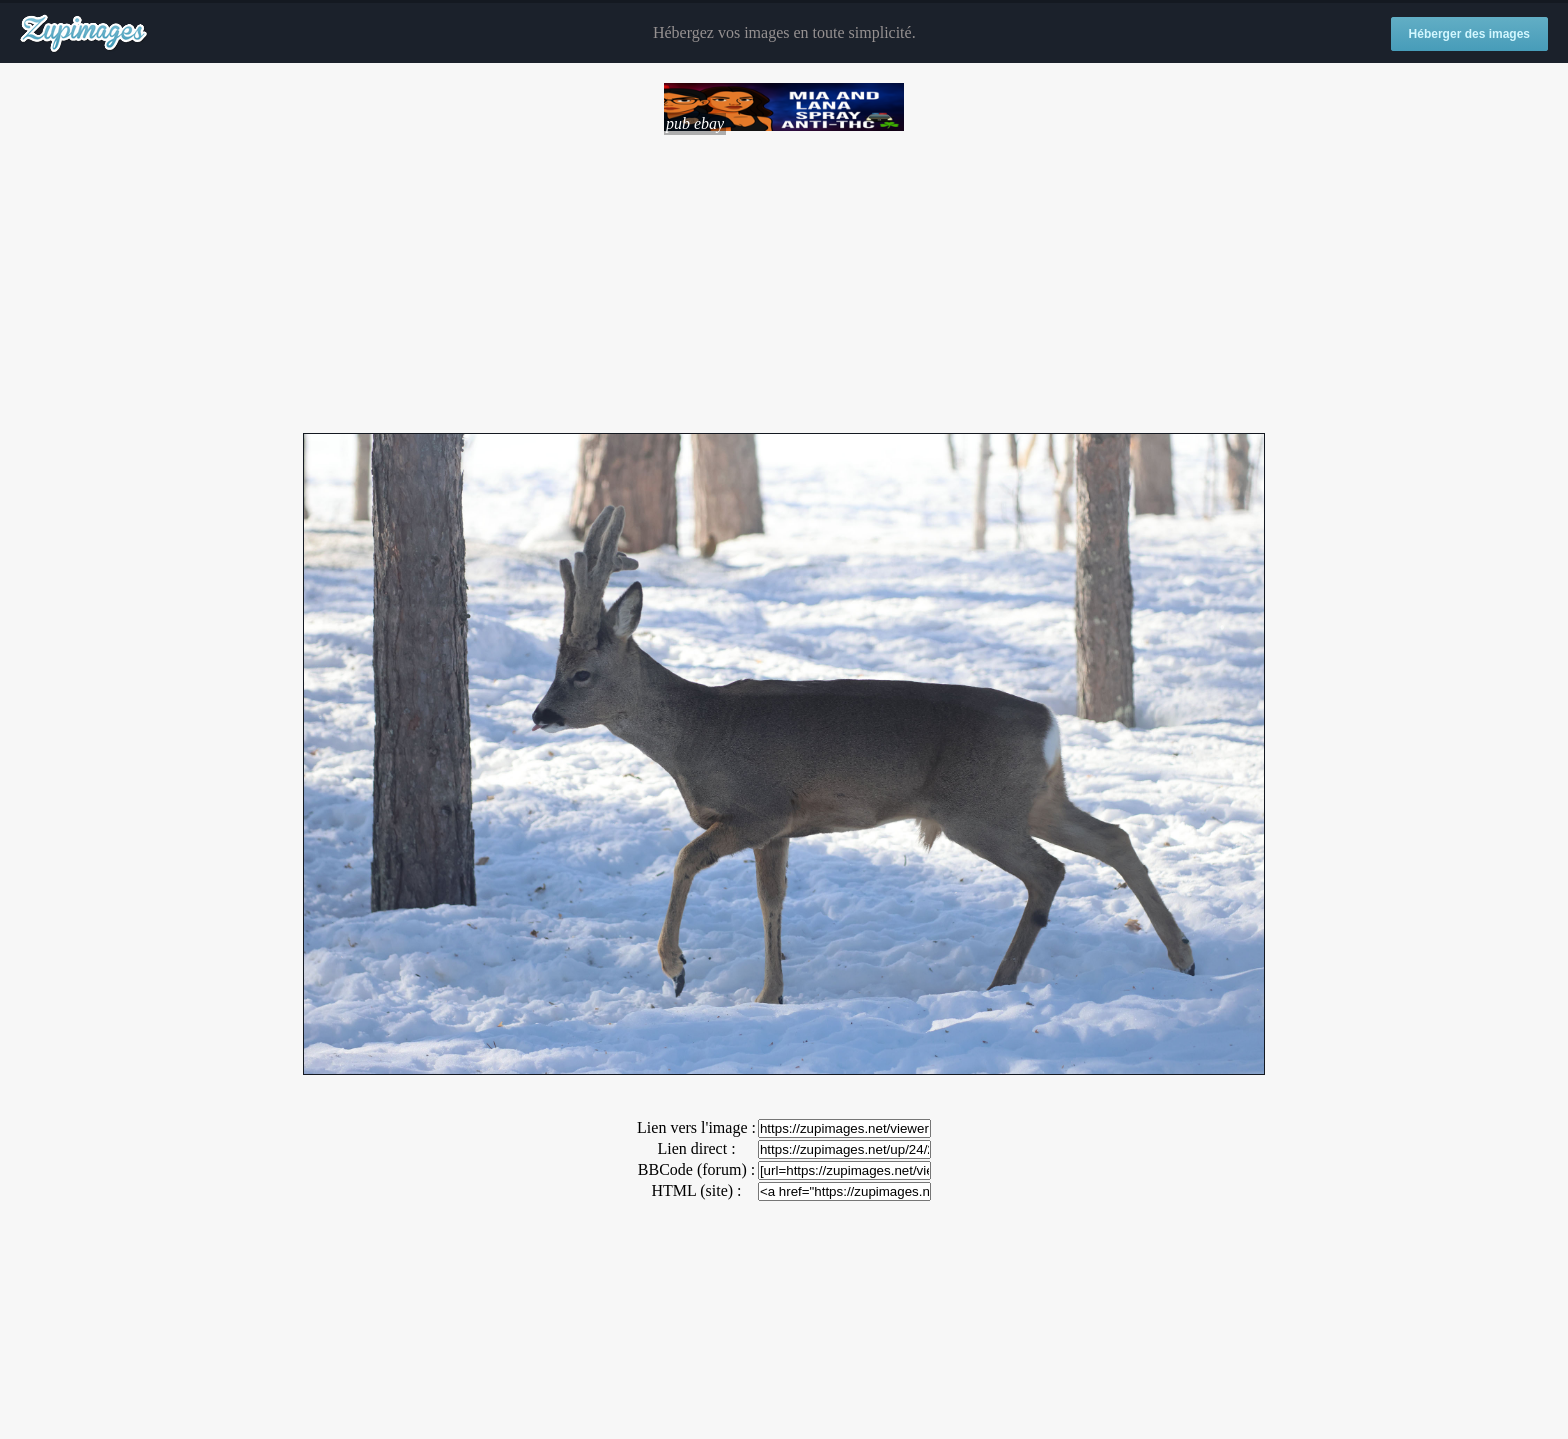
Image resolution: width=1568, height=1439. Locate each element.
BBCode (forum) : (696, 1169)
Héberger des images (1469, 34)
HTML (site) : (696, 1190)
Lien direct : (696, 1148)
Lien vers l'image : (696, 1127)
